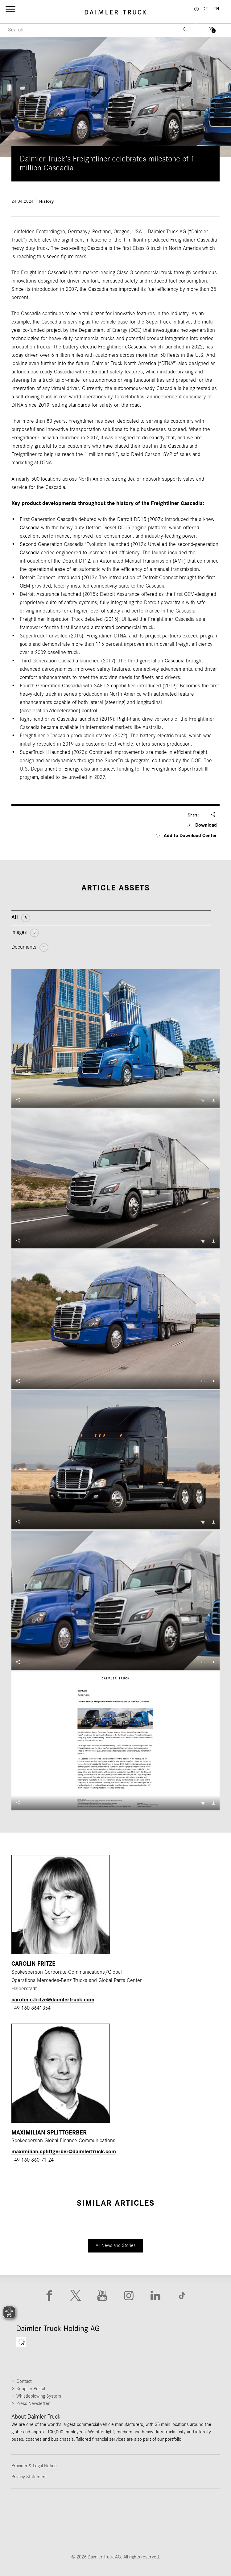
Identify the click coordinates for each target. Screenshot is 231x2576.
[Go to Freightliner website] (41, 2509)
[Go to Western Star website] (140, 2509)
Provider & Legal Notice (34, 2465)
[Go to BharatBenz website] (91, 2533)
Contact (24, 2381)
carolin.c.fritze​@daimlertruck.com (52, 2000)
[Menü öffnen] (10, 9)
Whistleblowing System (38, 2396)
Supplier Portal (30, 2388)
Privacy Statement (29, 2476)
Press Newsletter (33, 2403)
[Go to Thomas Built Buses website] (91, 2509)
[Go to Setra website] (140, 2533)
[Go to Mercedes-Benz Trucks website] (189, 2509)
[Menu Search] (87, 30)
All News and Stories (116, 2245)
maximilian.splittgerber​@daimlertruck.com (63, 2152)
